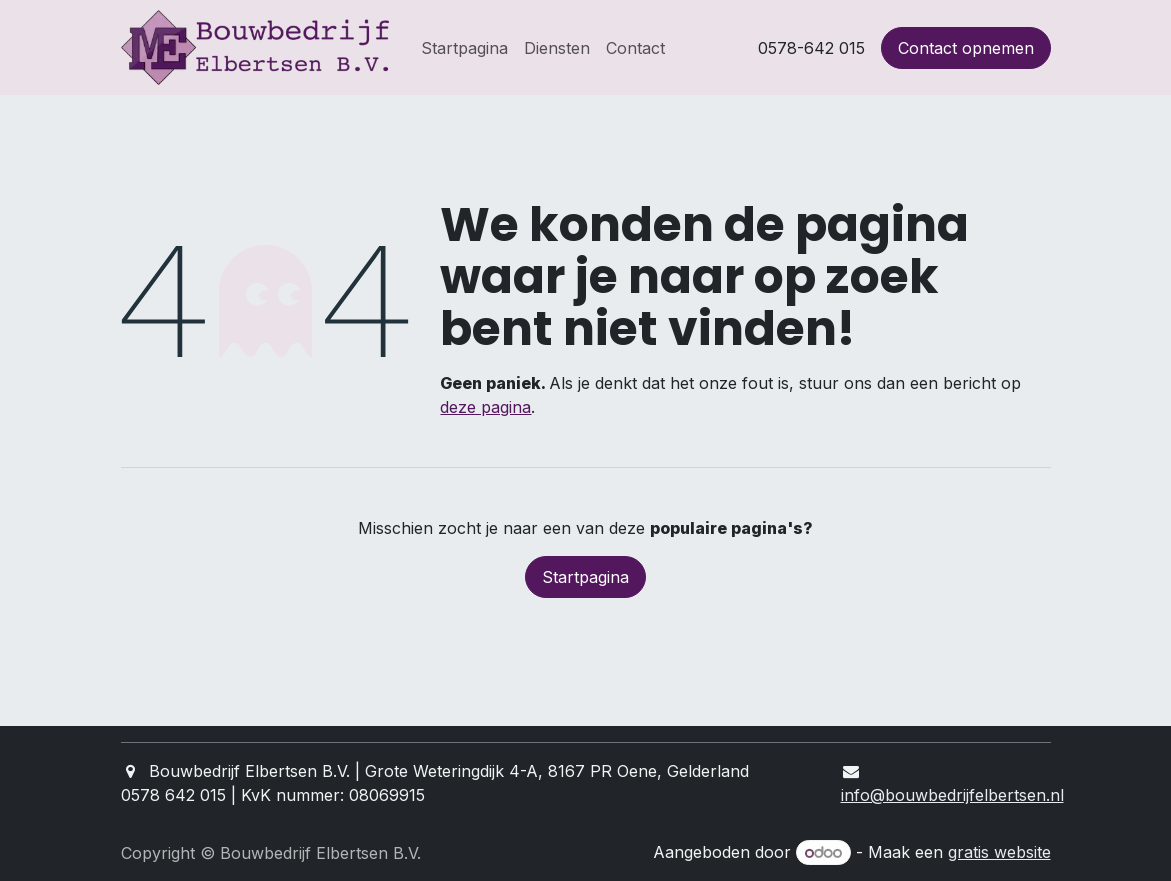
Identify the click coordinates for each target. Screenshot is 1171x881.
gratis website (999, 852)
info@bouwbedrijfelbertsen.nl (952, 795)
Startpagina (585, 577)
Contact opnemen (966, 48)
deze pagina (485, 407)
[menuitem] (464, 48)
